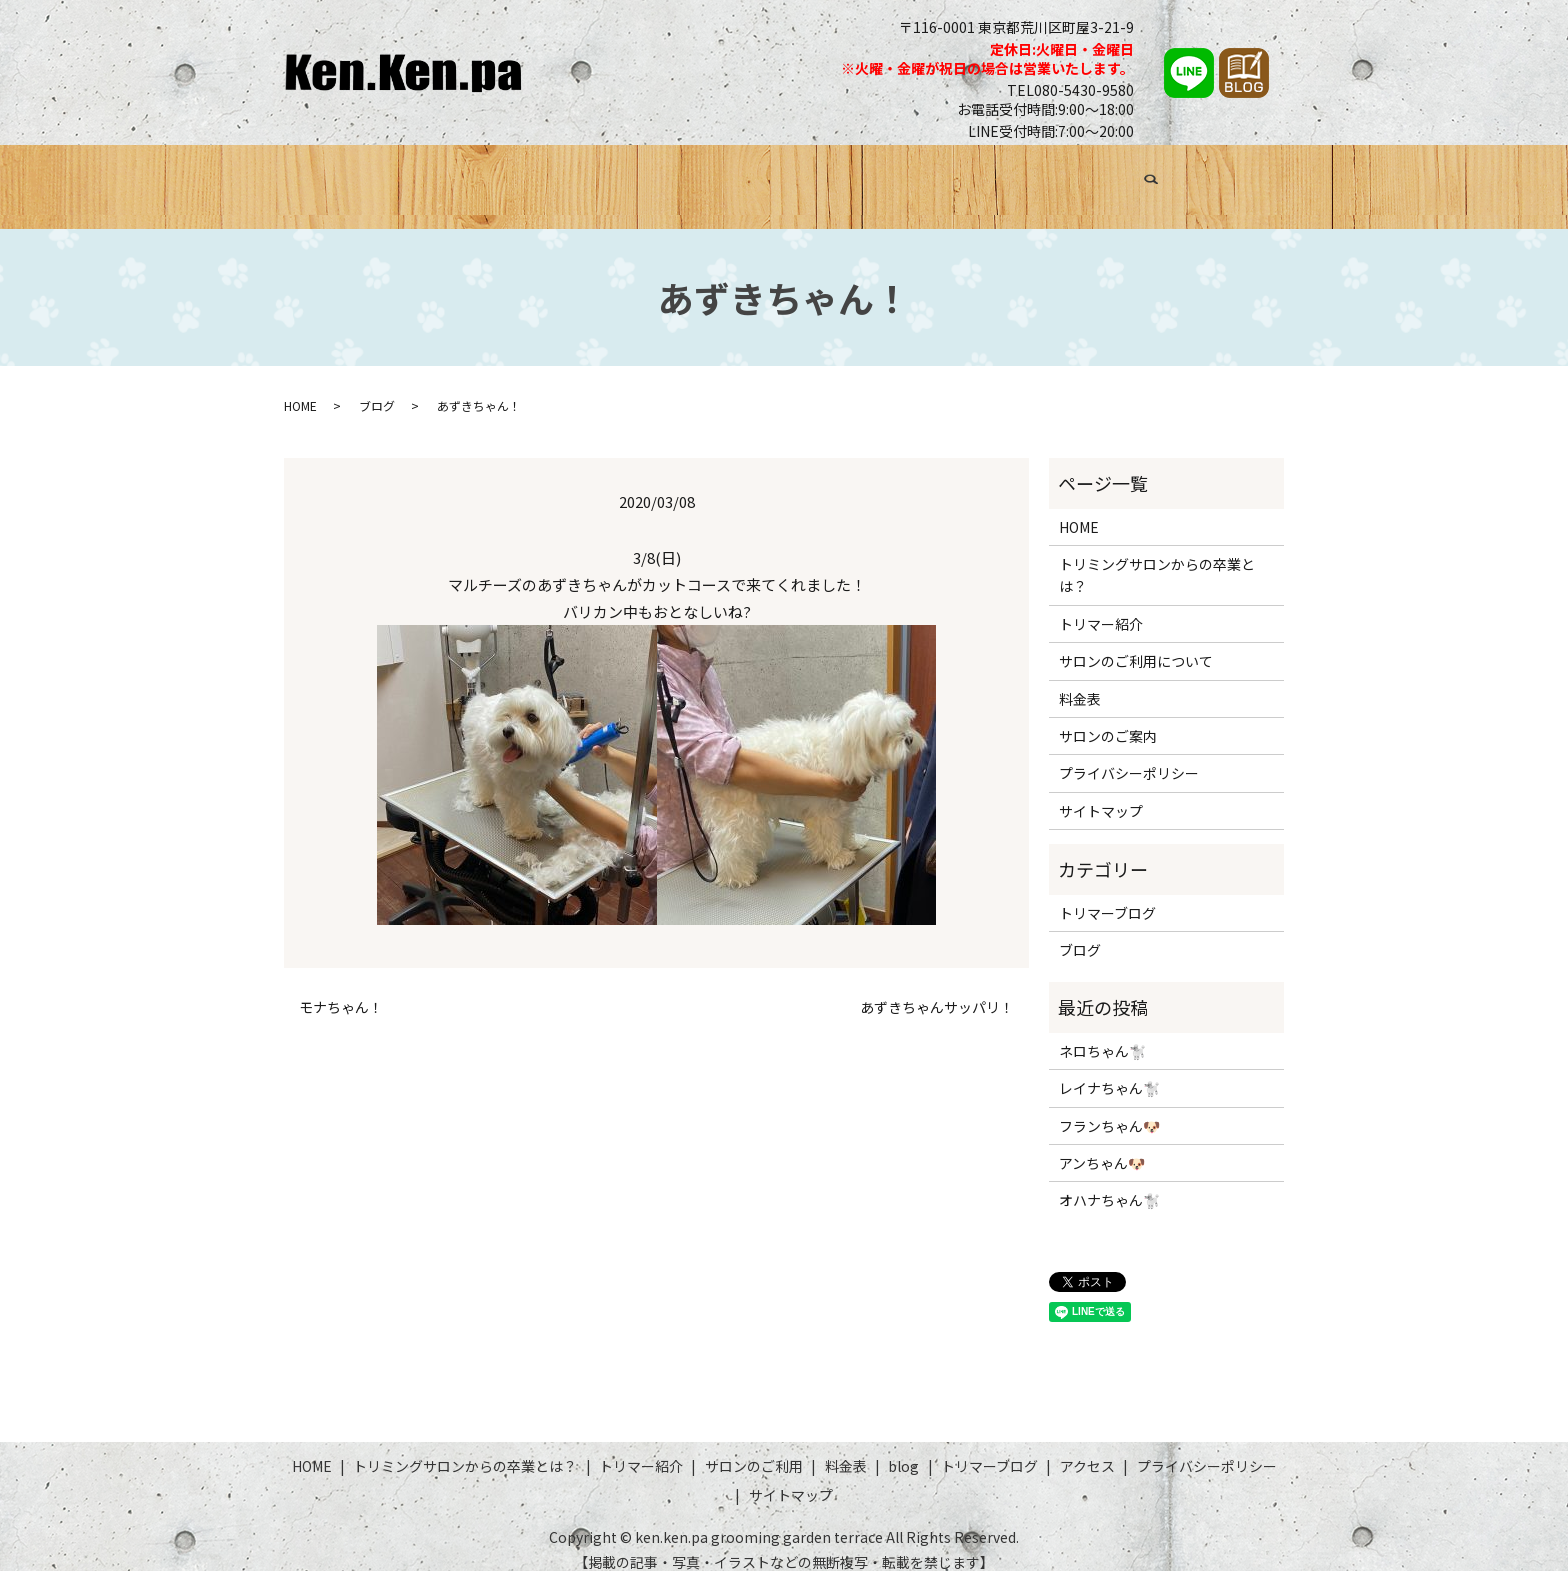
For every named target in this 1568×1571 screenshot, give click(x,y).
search (1262, 180)
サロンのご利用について (1136, 643)
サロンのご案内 (1108, 718)
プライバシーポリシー (1129, 755)
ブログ (990, 177)
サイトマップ (1101, 792)
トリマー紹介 (701, 177)
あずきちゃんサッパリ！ (937, 989)
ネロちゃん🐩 (1102, 1032)
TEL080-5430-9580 (1070, 90)
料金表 (923, 177)
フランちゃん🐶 (1109, 1107)
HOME (334, 177)
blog (903, 1448)
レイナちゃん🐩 (1109, 1070)
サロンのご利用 (824, 177)
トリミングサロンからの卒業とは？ (506, 177)
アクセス (1195, 177)
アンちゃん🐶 (1102, 1145)
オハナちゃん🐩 (1109, 1182)
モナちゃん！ (341, 989)
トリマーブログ (1088, 177)
